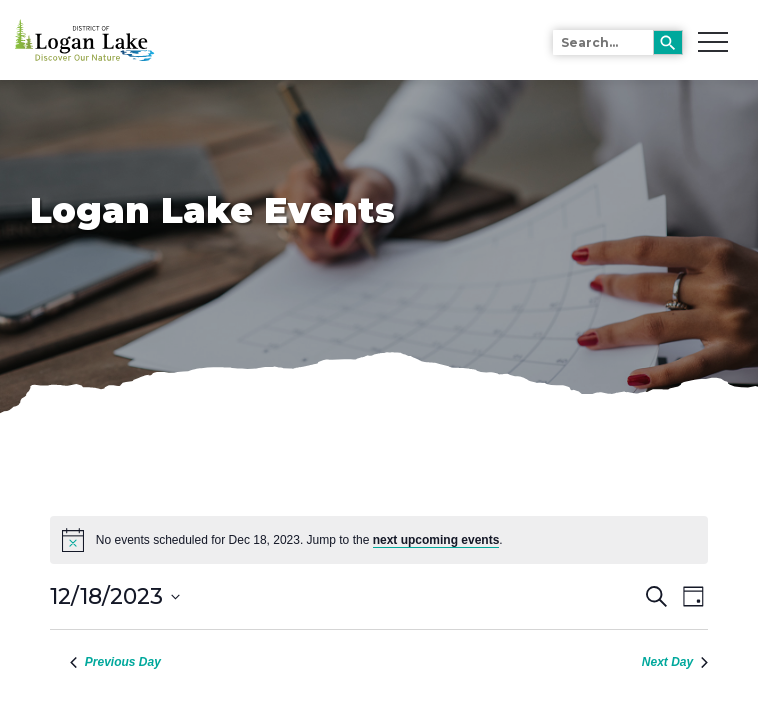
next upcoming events (436, 540)
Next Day (675, 662)
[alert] (379, 540)
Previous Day (115, 662)
